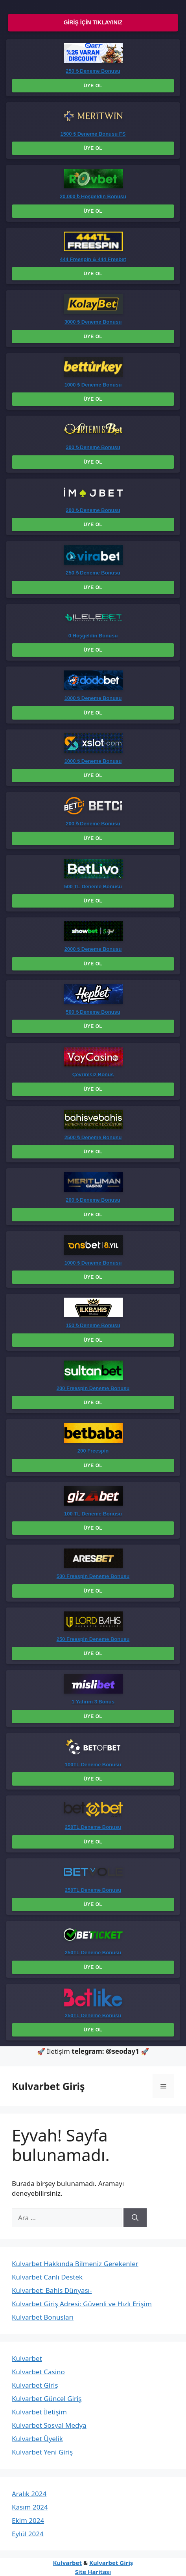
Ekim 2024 (28, 2520)
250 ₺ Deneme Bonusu (93, 71)
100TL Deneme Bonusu (93, 1765)
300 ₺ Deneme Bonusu (93, 447)
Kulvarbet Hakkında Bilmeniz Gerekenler (75, 2263)
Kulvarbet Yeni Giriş (42, 2451)
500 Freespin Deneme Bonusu (93, 1576)
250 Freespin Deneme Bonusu (93, 1639)
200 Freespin (93, 1451)
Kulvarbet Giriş (48, 2086)
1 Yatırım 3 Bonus (93, 1702)
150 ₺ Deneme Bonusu (93, 1325)
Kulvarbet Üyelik (37, 2438)
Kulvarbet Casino (38, 2371)
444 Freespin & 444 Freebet (93, 259)
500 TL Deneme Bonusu (93, 886)
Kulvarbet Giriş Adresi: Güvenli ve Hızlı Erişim (82, 2303)
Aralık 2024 (29, 2493)
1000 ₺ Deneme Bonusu (93, 385)
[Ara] (135, 2217)
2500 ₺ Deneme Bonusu (93, 1137)
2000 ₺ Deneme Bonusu (93, 949)
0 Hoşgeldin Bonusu (93, 636)
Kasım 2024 (30, 2507)
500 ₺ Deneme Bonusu (93, 1012)
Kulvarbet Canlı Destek (47, 2276)
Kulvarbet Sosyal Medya (49, 2425)
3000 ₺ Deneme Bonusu (93, 322)
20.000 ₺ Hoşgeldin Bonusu (93, 196)
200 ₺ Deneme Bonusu (93, 510)
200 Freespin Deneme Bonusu (93, 1388)
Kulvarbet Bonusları (43, 2317)
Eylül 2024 (28, 2533)
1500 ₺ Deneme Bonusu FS (93, 134)
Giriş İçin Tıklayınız (93, 22)
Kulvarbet (27, 2358)
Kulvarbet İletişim (39, 2411)
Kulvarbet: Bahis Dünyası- (52, 2290)
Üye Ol (93, 85)
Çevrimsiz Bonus (93, 1074)
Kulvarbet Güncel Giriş (46, 2398)
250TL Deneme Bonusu (93, 1827)
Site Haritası (93, 2572)
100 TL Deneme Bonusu (93, 1514)
